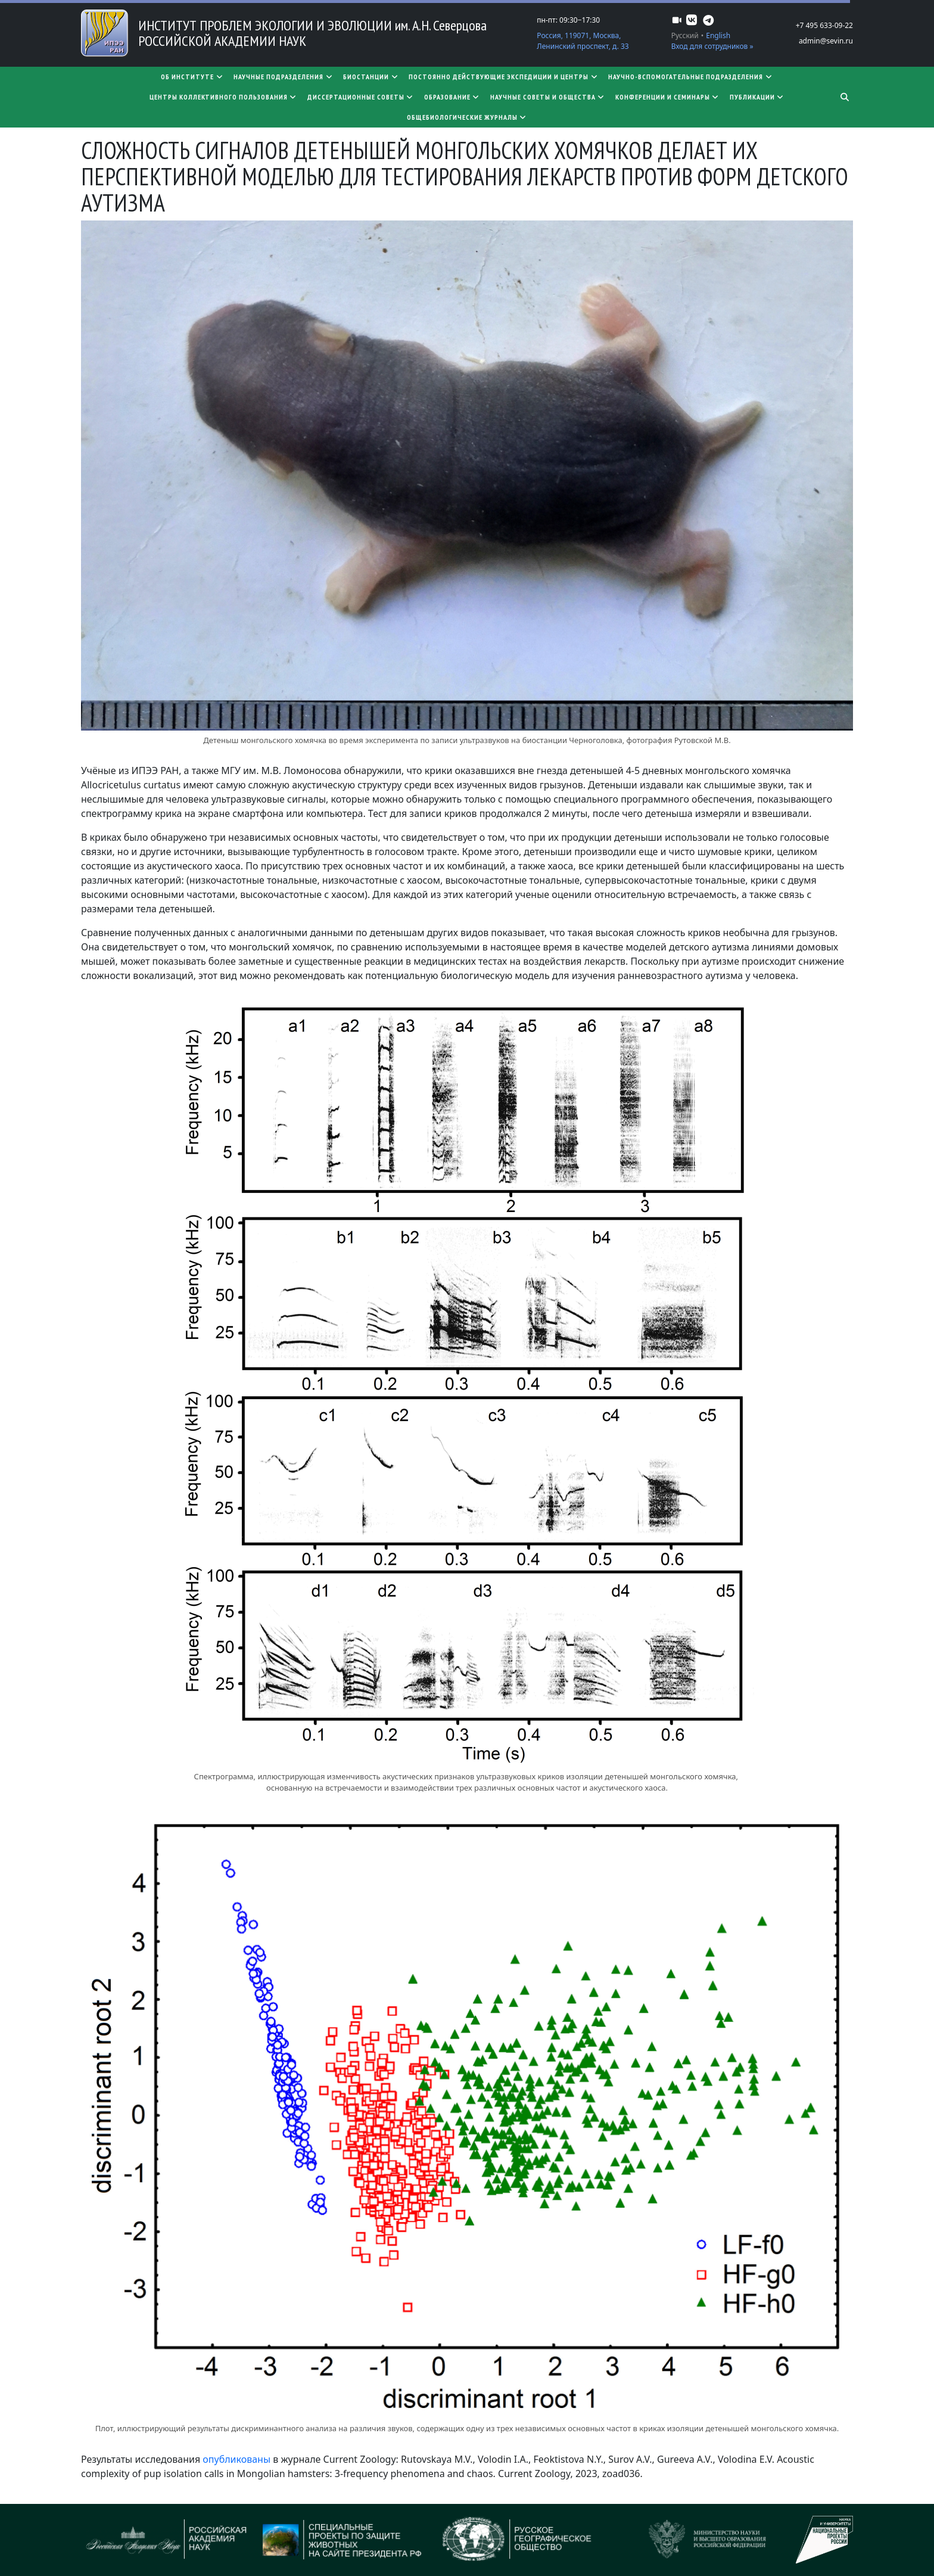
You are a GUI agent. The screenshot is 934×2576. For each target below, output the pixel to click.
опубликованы (238, 2459)
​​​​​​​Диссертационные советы (361, 96)
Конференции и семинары (667, 96)
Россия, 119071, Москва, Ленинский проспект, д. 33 (582, 40)
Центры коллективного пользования (224, 96)
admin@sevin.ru (826, 41)
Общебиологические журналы (467, 117)
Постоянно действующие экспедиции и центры (504, 76)
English (718, 35)
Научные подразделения (284, 76)
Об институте (192, 76)
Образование (452, 96)
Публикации (757, 96)
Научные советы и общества (548, 96)
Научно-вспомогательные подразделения (690, 76)
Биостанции (371, 76)
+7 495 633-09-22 (824, 25)
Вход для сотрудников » (712, 46)
